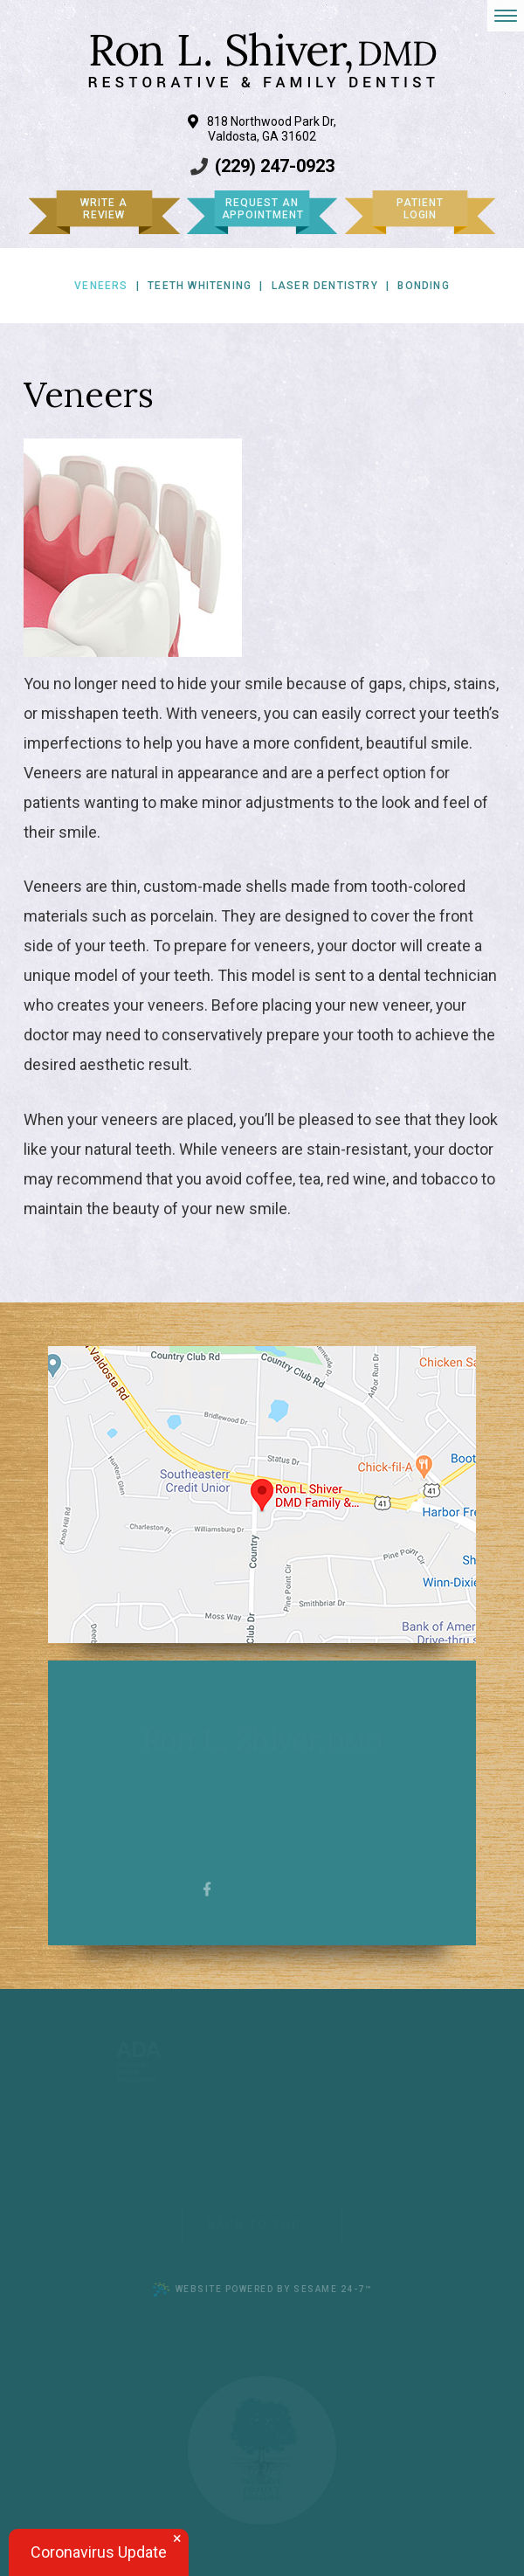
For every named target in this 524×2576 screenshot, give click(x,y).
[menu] (505, 15)
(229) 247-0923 (274, 166)
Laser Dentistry (325, 286)
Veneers (101, 286)
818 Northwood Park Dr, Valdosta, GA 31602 (262, 128)
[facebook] (206, 1888)
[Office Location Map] (262, 1495)
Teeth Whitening (200, 286)
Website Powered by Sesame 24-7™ (262, 2289)
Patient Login (419, 209)
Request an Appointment (263, 209)
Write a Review (103, 209)
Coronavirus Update (99, 2552)
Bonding (423, 286)
